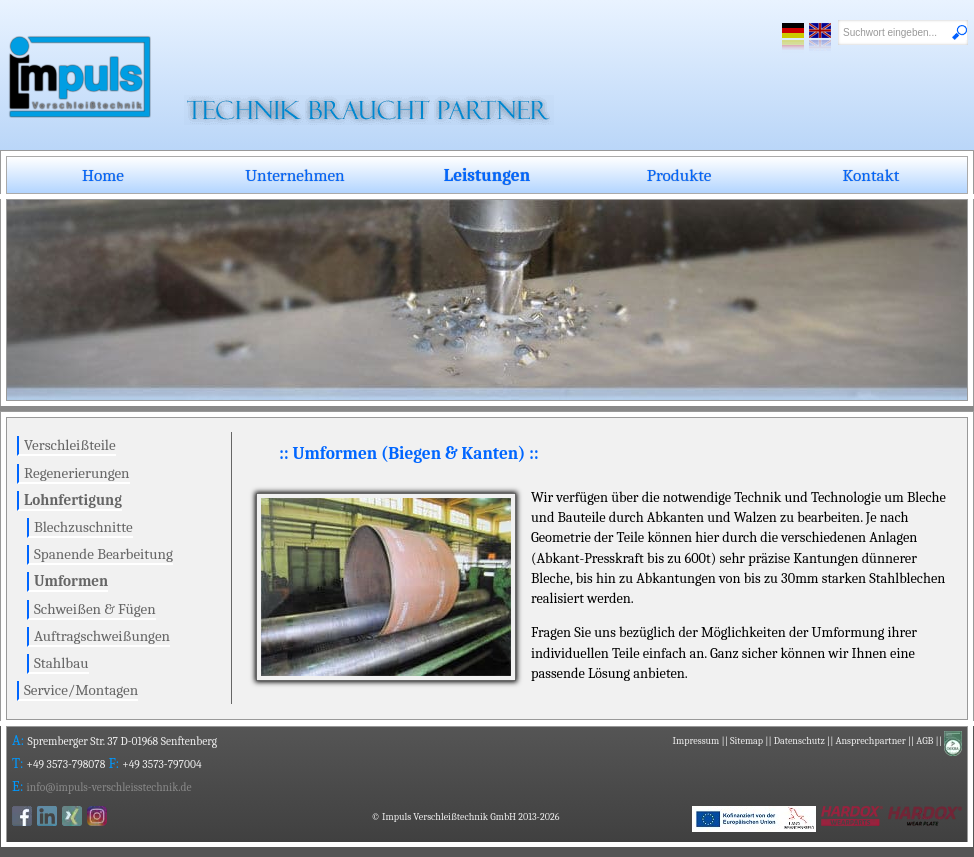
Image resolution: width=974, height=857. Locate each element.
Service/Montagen (81, 690)
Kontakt (871, 175)
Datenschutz (799, 741)
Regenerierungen (77, 473)
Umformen (71, 581)
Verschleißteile (70, 445)
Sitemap (746, 741)
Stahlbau (61, 663)
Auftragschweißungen (102, 636)
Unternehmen (295, 175)
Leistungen (487, 175)
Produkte (679, 175)
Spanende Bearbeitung (103, 554)
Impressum (696, 741)
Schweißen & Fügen (95, 609)
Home (103, 175)
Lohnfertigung (73, 500)
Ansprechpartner (870, 741)
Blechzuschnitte (83, 527)
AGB (924, 741)
